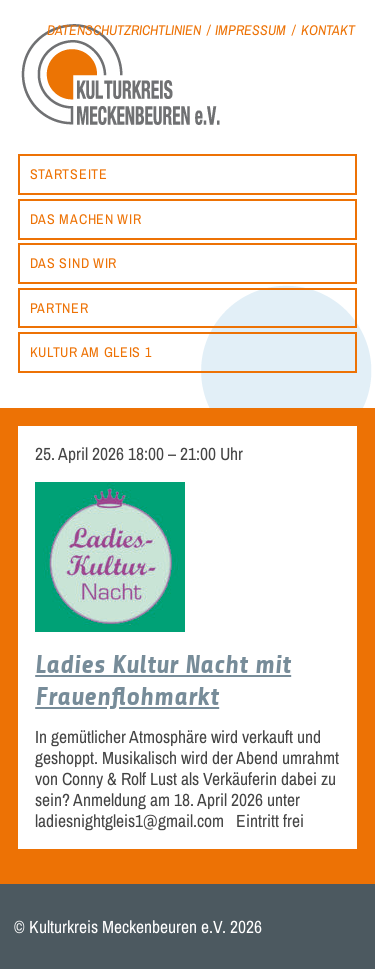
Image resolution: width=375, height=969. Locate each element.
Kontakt (328, 29)
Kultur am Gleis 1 (91, 351)
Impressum (250, 29)
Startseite (69, 173)
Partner (59, 307)
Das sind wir (73, 262)
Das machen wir (86, 218)
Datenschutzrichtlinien (124, 29)
